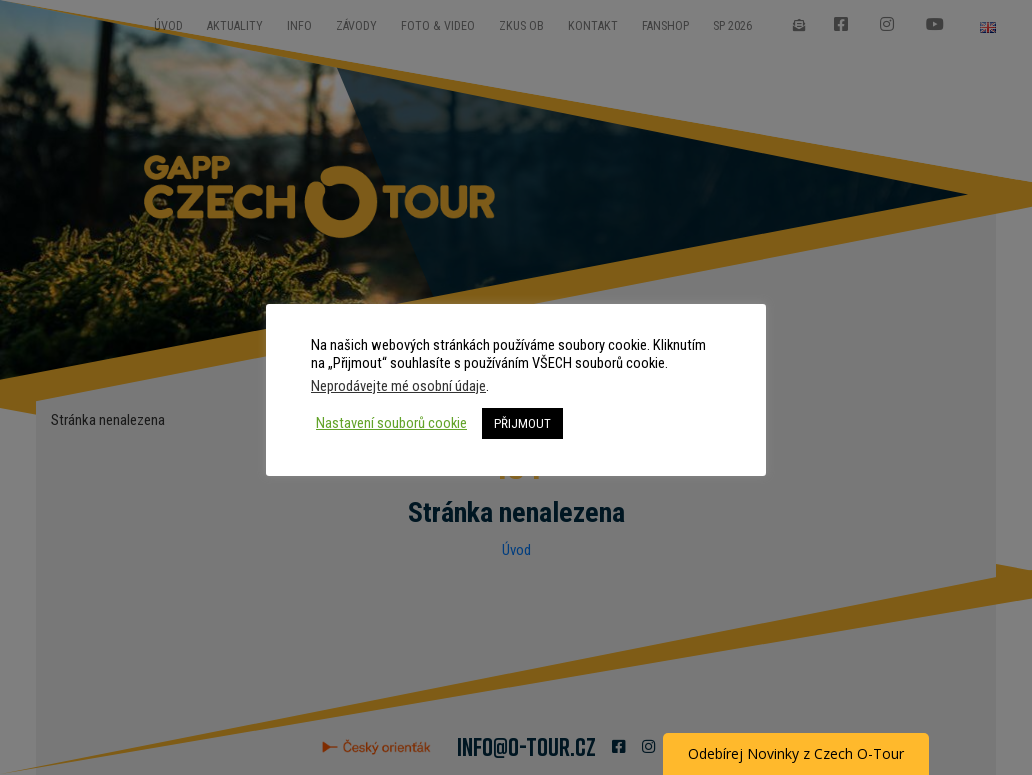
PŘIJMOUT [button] (522, 423)
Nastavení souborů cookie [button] (391, 423)
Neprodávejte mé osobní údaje (398, 386)
